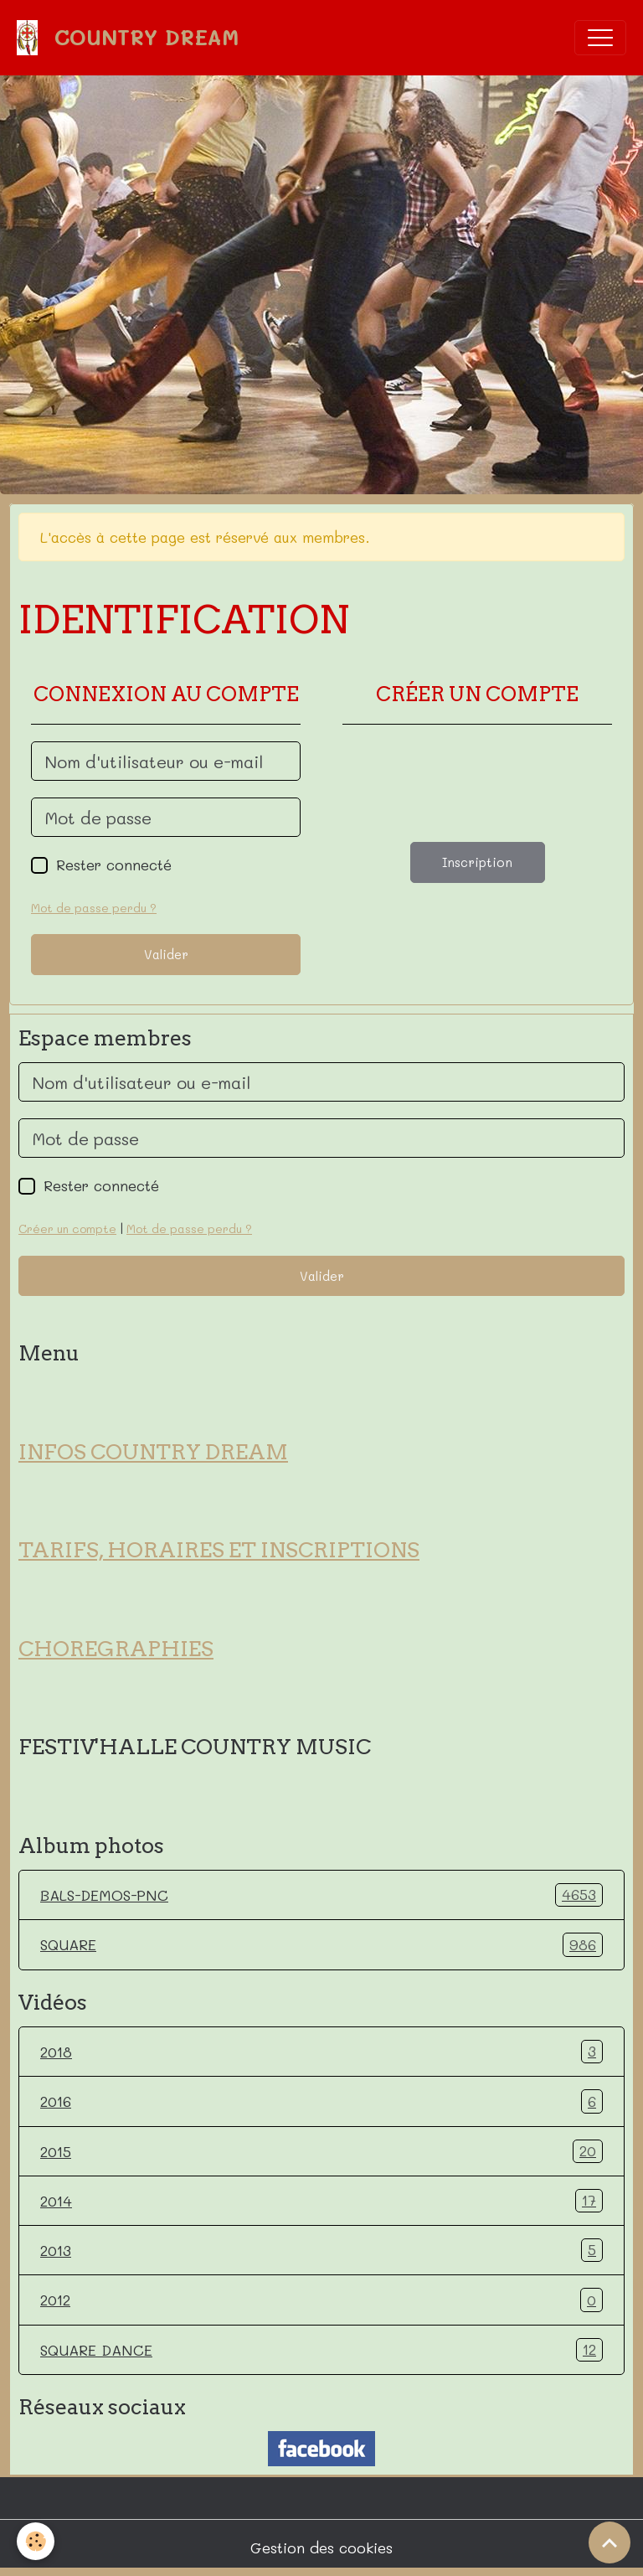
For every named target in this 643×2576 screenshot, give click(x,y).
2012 (321, 2299)
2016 (321, 2101)
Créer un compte (67, 1228)
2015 (321, 2151)
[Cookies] (35, 2541)
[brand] (132, 38)
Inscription (477, 862)
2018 (321, 2051)
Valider (166, 954)
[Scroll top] (609, 2542)
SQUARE (321, 1944)
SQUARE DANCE (321, 2350)
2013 (321, 2250)
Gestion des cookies (321, 2547)
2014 (321, 2200)
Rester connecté (114, 864)
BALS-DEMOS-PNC (321, 1895)
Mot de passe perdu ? (94, 908)
